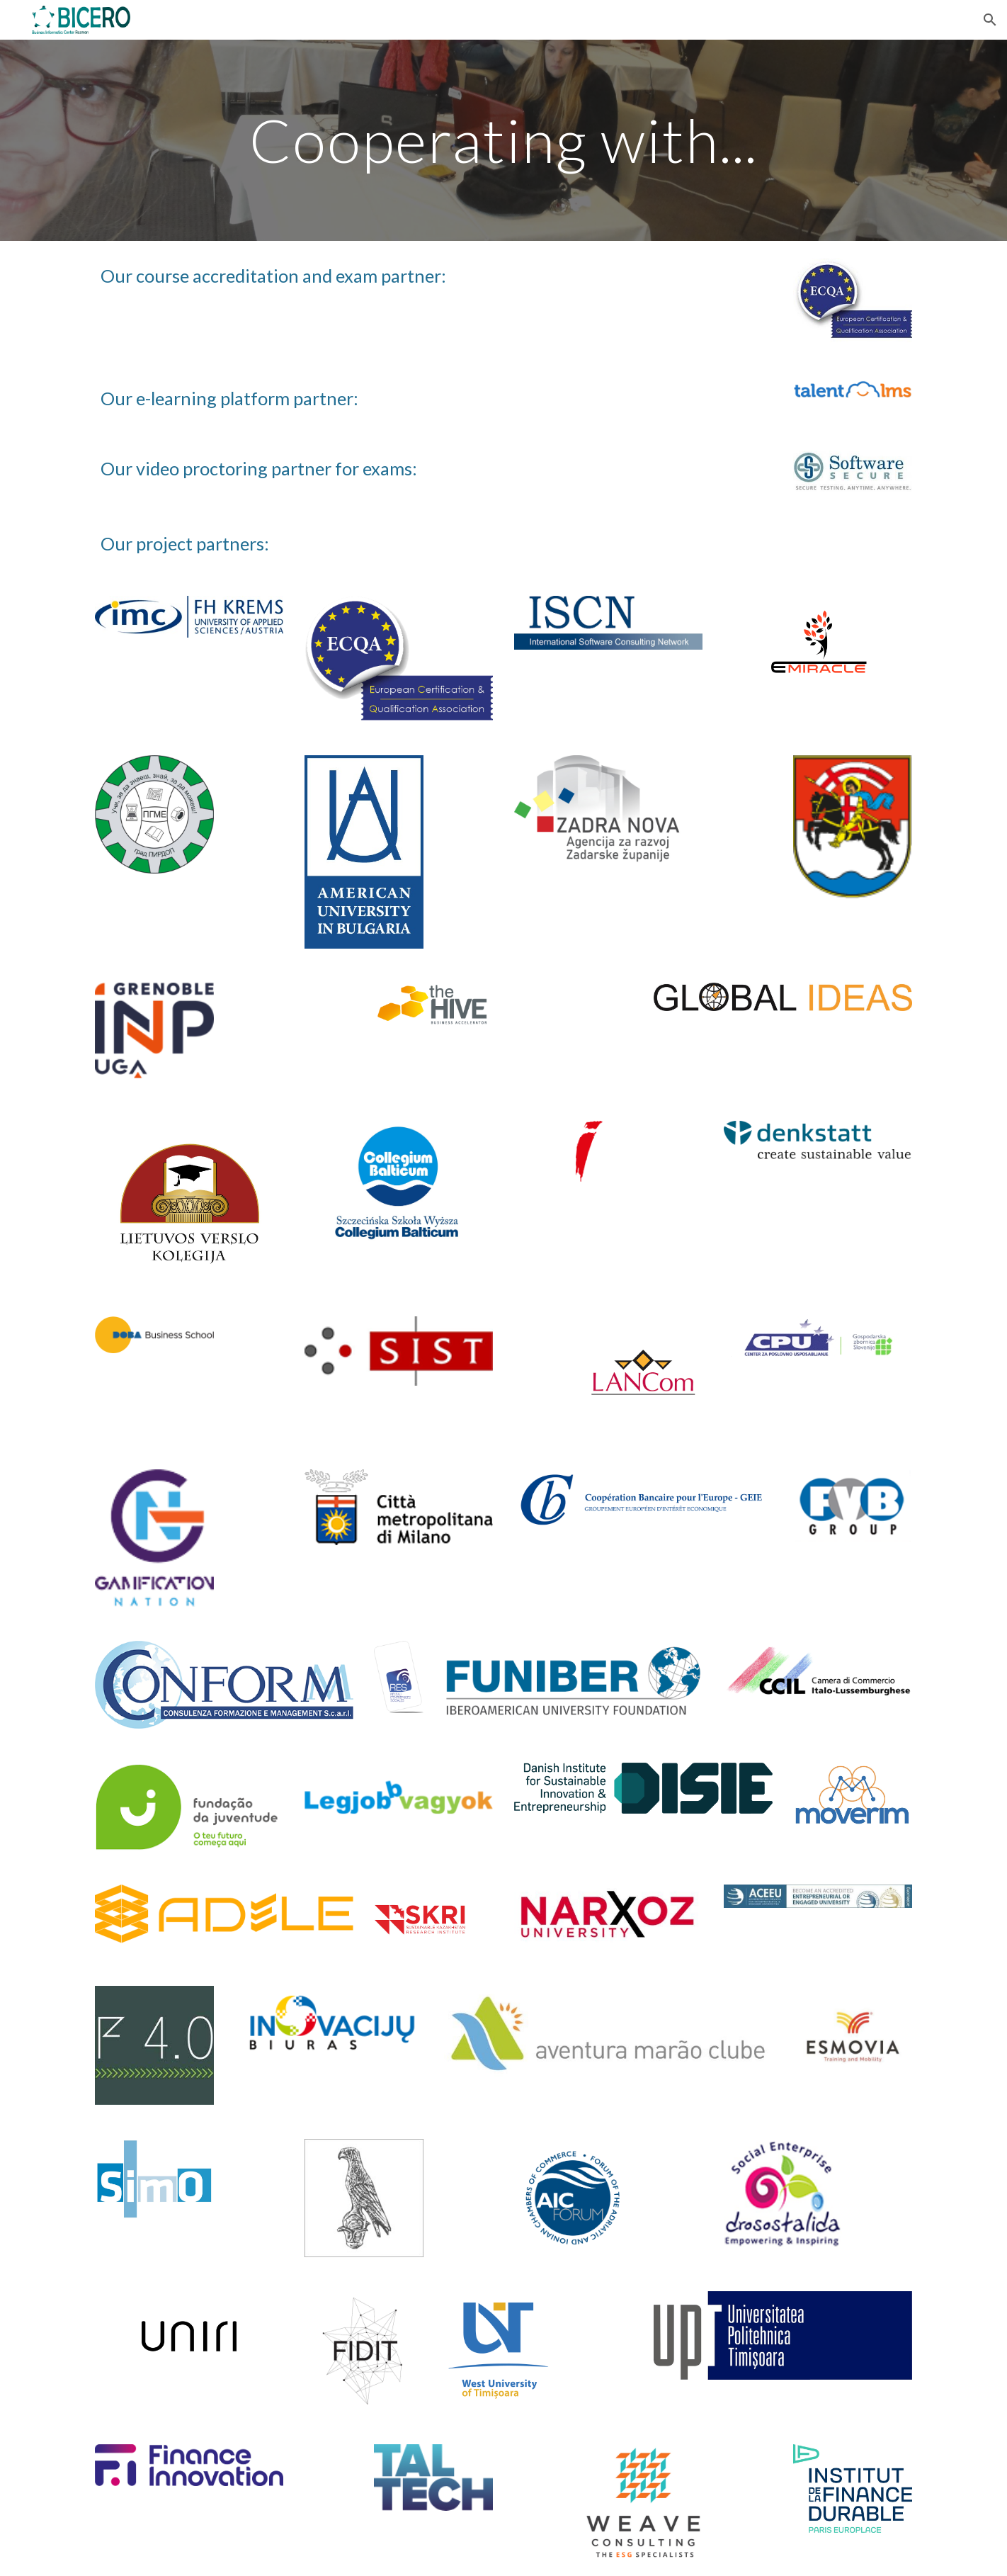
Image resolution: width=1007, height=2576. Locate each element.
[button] (990, 20)
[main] (503, 140)
